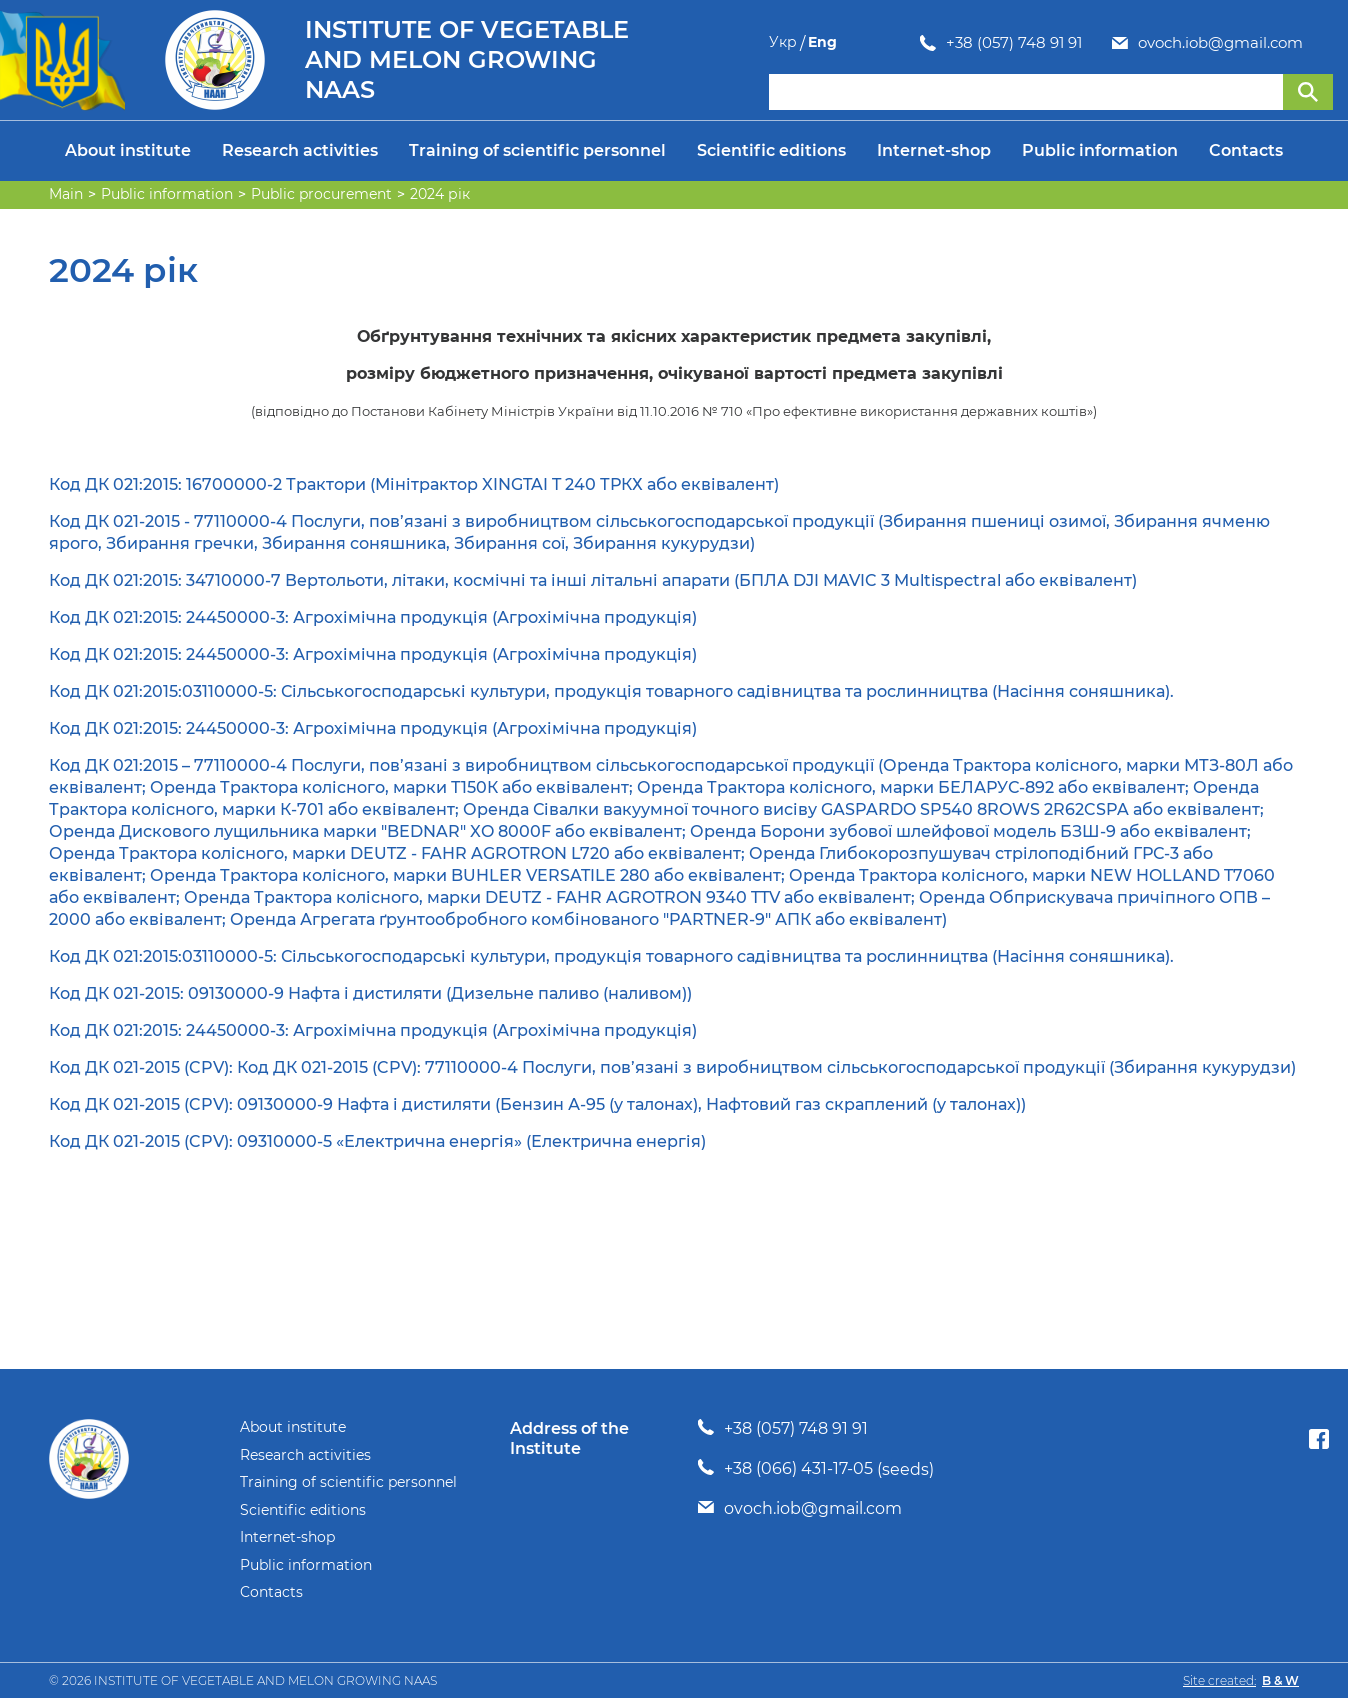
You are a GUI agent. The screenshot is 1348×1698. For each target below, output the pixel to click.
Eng (1318, 42)
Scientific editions (771, 150)
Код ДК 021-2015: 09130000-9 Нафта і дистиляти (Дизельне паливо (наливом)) (370, 993)
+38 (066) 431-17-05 (798, 1468)
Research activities (300, 150)
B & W (1280, 1680)
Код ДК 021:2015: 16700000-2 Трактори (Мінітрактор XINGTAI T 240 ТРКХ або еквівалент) (414, 484)
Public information (1100, 150)
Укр (1279, 42)
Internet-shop (934, 150)
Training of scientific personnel (537, 150)
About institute (128, 150)
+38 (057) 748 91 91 (863, 43)
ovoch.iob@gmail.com (1069, 43)
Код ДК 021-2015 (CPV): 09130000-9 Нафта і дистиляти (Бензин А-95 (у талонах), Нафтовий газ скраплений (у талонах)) (537, 1104)
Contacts (1246, 150)
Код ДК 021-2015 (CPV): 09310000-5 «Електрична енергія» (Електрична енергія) (377, 1141)
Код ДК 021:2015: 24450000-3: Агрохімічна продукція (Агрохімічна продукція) (373, 617)
